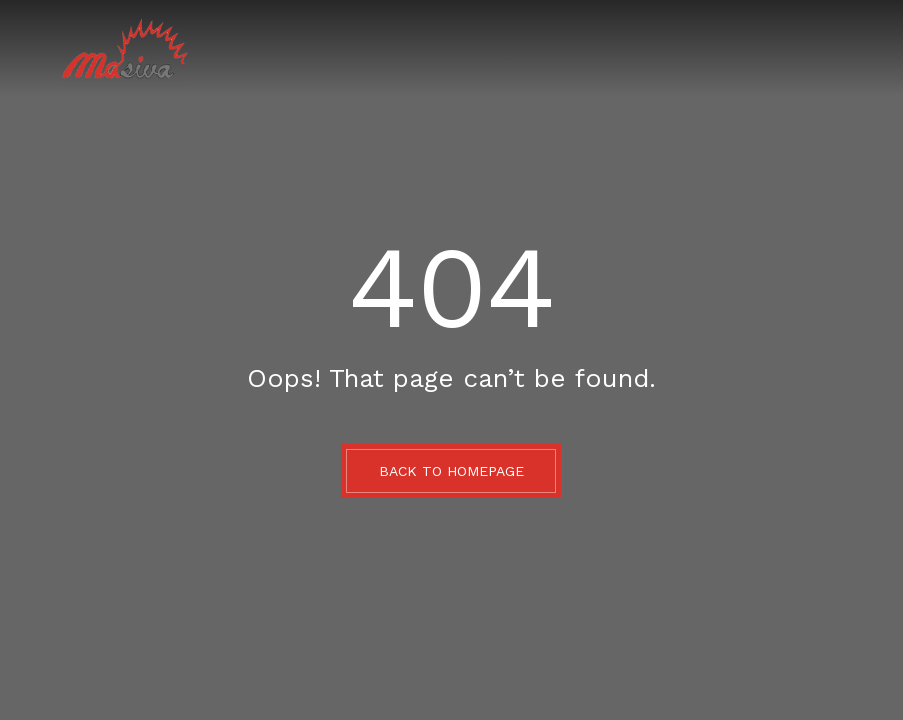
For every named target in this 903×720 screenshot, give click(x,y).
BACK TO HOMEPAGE (451, 471)
